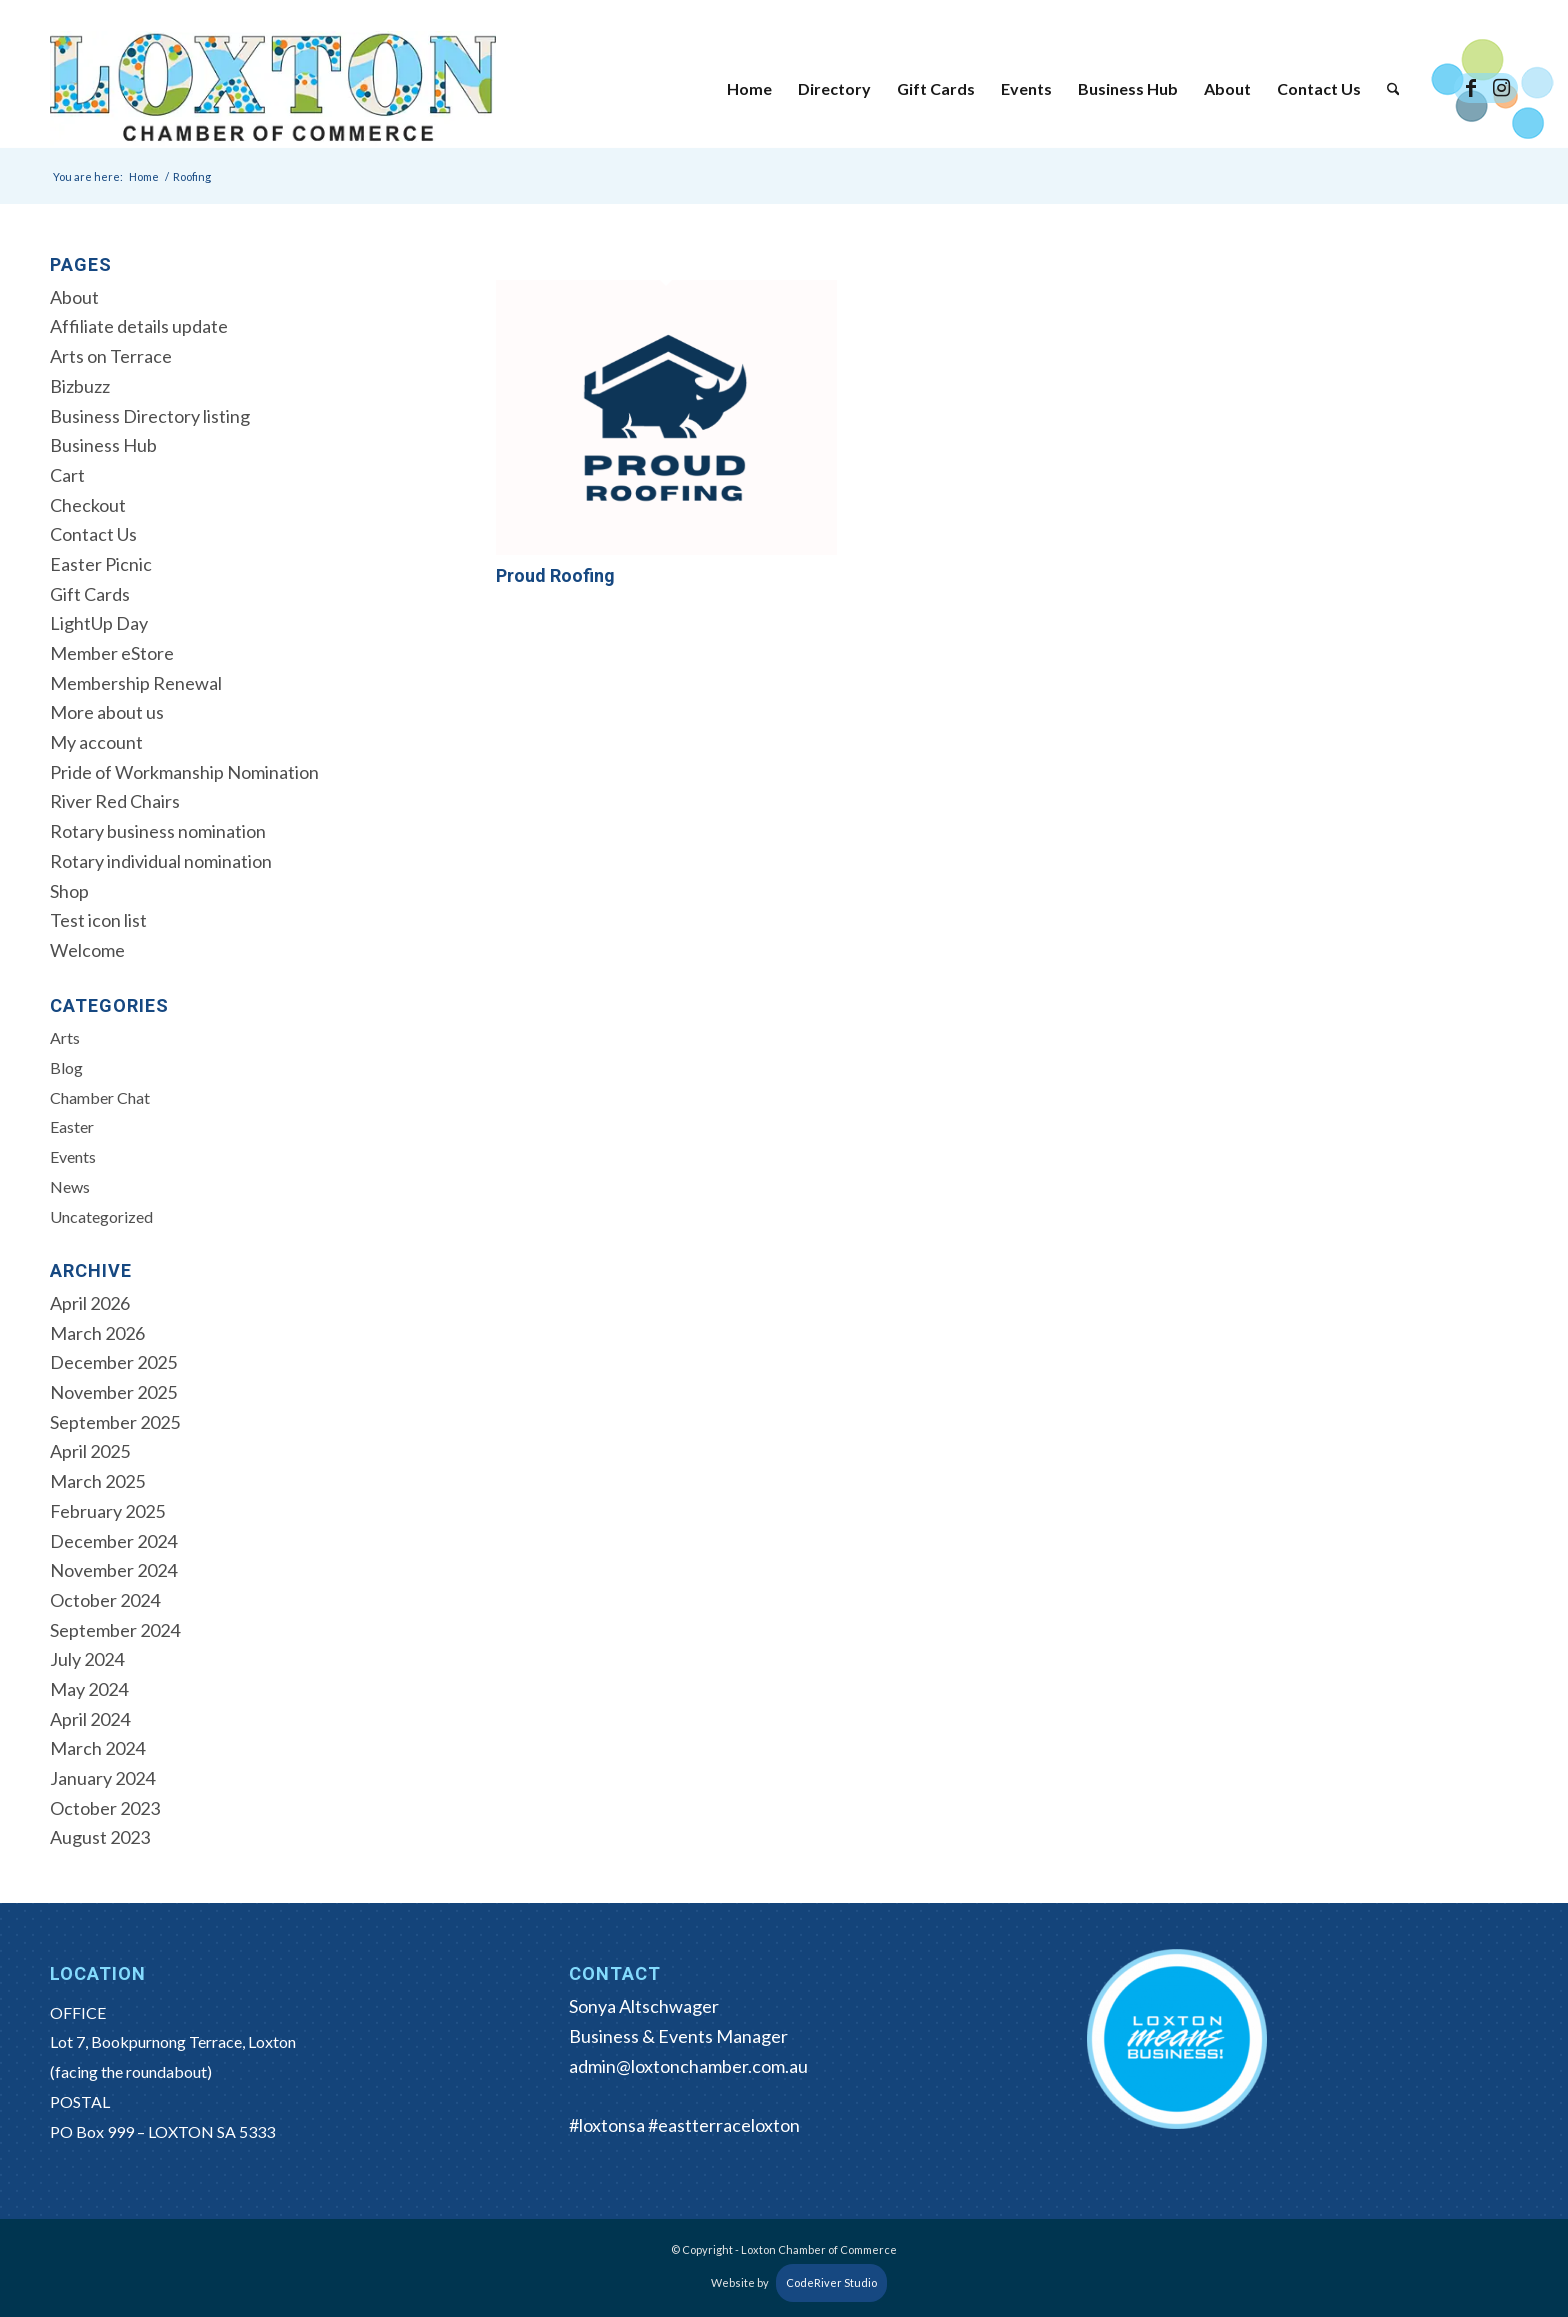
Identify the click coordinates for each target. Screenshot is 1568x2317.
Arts (65, 1037)
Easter (72, 1126)
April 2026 (90, 1303)
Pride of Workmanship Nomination (184, 772)
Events (73, 1156)
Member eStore (112, 653)
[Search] (1393, 89)
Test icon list (98, 920)
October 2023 (105, 1808)
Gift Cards (90, 594)
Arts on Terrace (111, 356)
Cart (67, 475)
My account (96, 742)
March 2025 (97, 1481)
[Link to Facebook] (1471, 88)
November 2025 (113, 1392)
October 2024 (105, 1600)
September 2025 (115, 1422)
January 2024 (102, 1778)
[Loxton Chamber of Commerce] (273, 89)
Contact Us (93, 534)
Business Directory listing (150, 416)
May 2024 (89, 1689)
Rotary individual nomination (161, 861)
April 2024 (90, 1719)
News (70, 1186)
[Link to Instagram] (1501, 88)
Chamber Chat (100, 1097)
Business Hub (103, 445)
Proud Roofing (555, 575)
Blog (66, 1067)
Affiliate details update (139, 326)
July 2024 (87, 1659)
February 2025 (107, 1511)
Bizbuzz (80, 386)
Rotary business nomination (158, 831)
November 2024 (113, 1570)
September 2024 (115, 1630)
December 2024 (113, 1541)
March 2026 (97, 1333)
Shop (69, 891)
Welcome (87, 950)
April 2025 (90, 1451)
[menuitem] (749, 89)
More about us (107, 712)
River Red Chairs (115, 801)
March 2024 (97, 1748)
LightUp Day (99, 623)
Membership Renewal (136, 683)
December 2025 (113, 1362)
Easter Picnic (101, 564)
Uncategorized (101, 1216)
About (74, 297)
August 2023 (100, 1837)
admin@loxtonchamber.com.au (688, 2066)
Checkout (88, 505)
